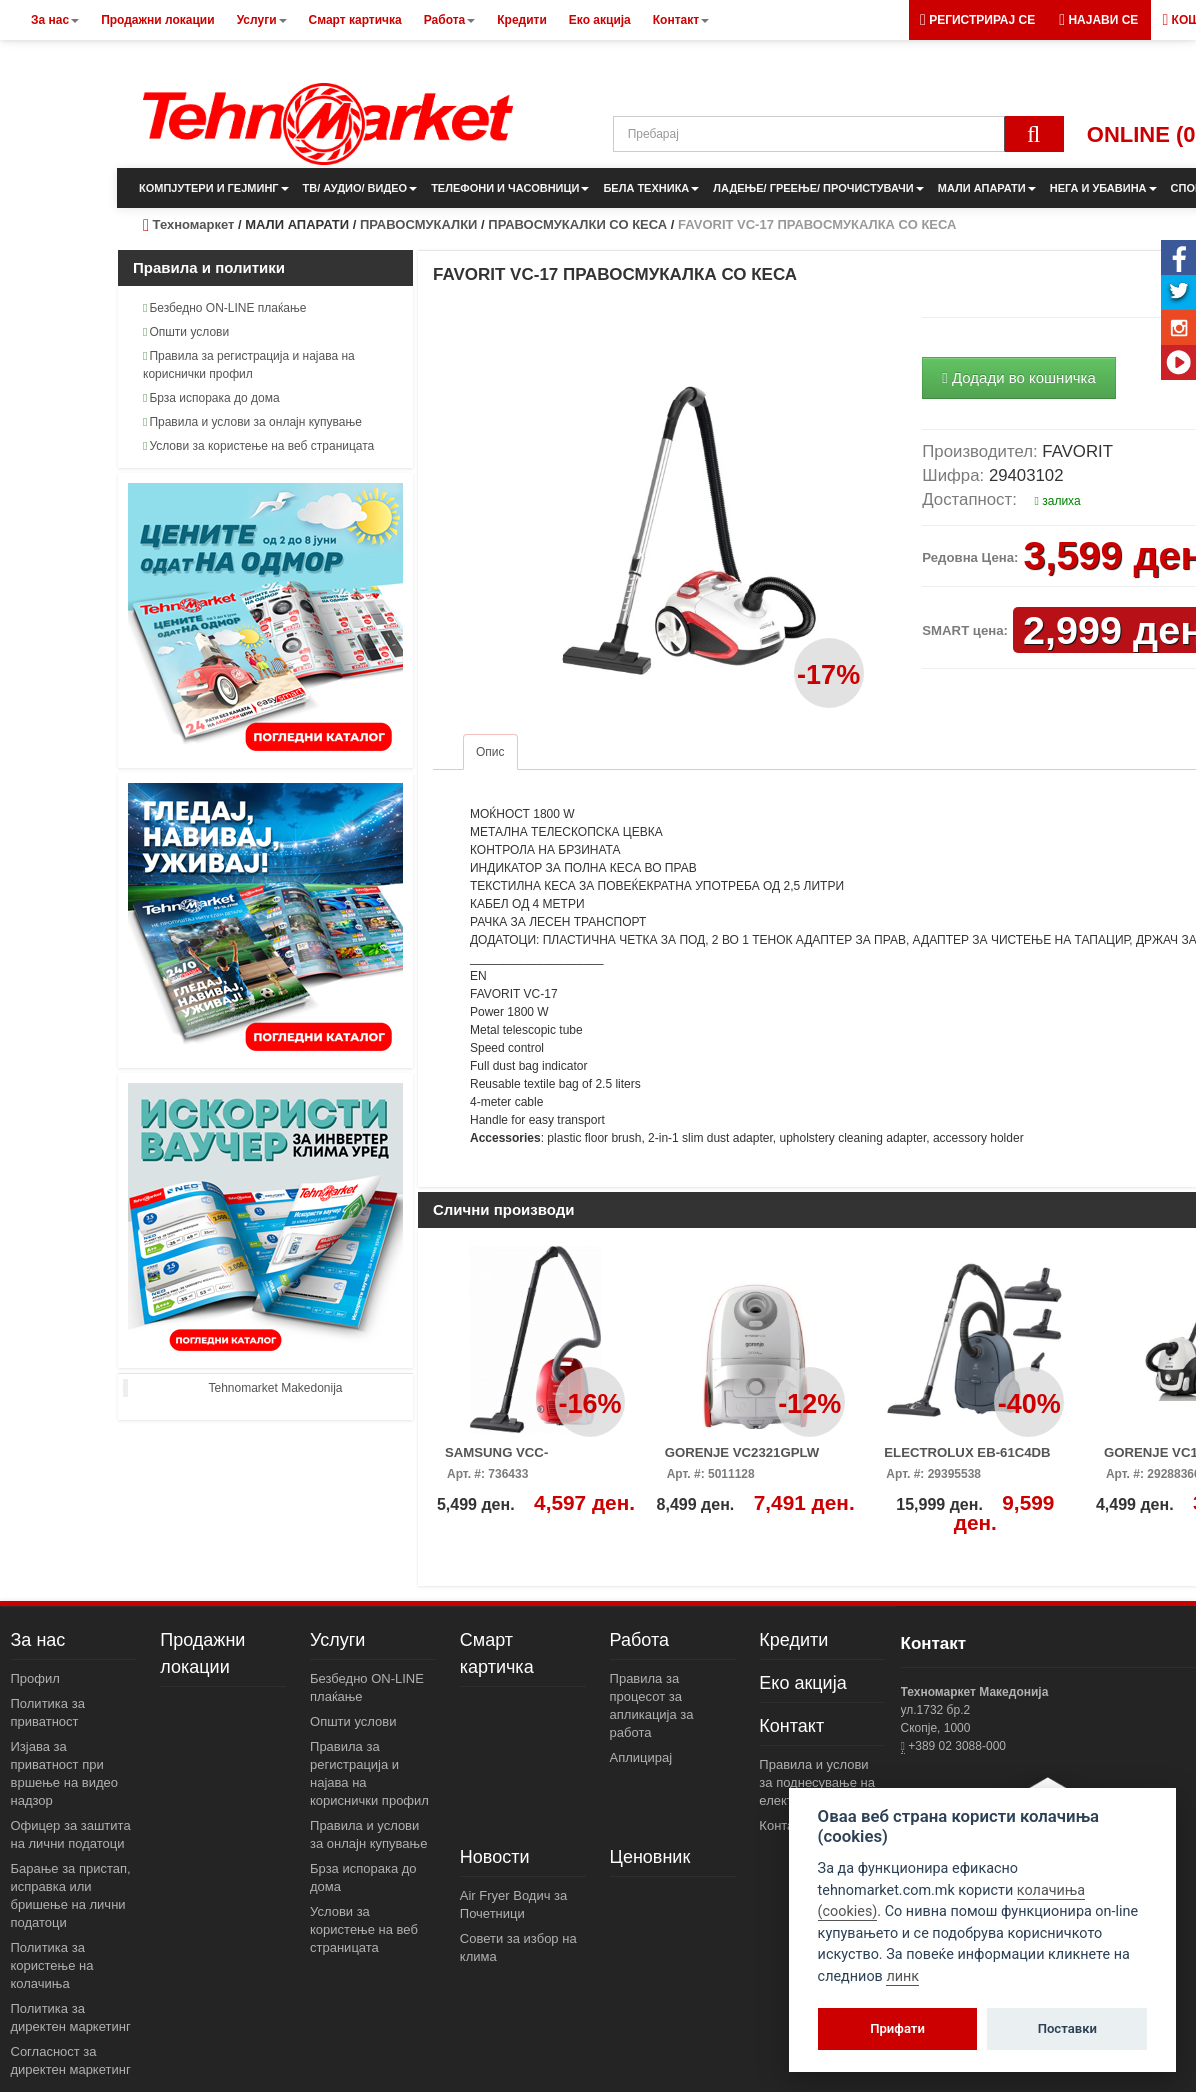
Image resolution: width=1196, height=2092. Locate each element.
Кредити (793, 1640)
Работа (639, 1640)
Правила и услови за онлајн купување (252, 422)
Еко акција (802, 1683)
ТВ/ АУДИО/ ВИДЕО (360, 188)
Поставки (1067, 2028)
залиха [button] (1058, 501)
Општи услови (186, 332)
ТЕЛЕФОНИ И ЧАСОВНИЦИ (510, 188)
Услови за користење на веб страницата (258, 446)
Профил (35, 1678)
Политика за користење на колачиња (52, 1965)
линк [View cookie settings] (902, 1976)
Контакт (791, 1726)
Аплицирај (641, 1757)
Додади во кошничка (1019, 377)
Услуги (337, 1640)
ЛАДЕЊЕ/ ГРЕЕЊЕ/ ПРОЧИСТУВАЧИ (818, 188)
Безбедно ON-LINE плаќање (224, 308)
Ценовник (650, 1857)
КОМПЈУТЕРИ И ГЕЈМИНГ (214, 188)
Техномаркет (194, 224)
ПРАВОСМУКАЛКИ (418, 224)
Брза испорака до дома (211, 398)
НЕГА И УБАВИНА (1103, 188)
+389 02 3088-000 (955, 1746)
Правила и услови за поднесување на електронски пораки (819, 1782)
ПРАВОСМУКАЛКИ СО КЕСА (577, 224)
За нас (38, 1640)
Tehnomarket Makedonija (275, 1388)
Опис (490, 752)
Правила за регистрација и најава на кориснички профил (249, 365)
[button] (1098, 20)
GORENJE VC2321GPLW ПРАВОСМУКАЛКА (742, 1459)
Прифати (897, 2028)
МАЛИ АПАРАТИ (987, 188)
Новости (495, 1857)
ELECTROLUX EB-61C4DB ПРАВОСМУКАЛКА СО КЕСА (975, 1459)
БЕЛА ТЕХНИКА (651, 188)
